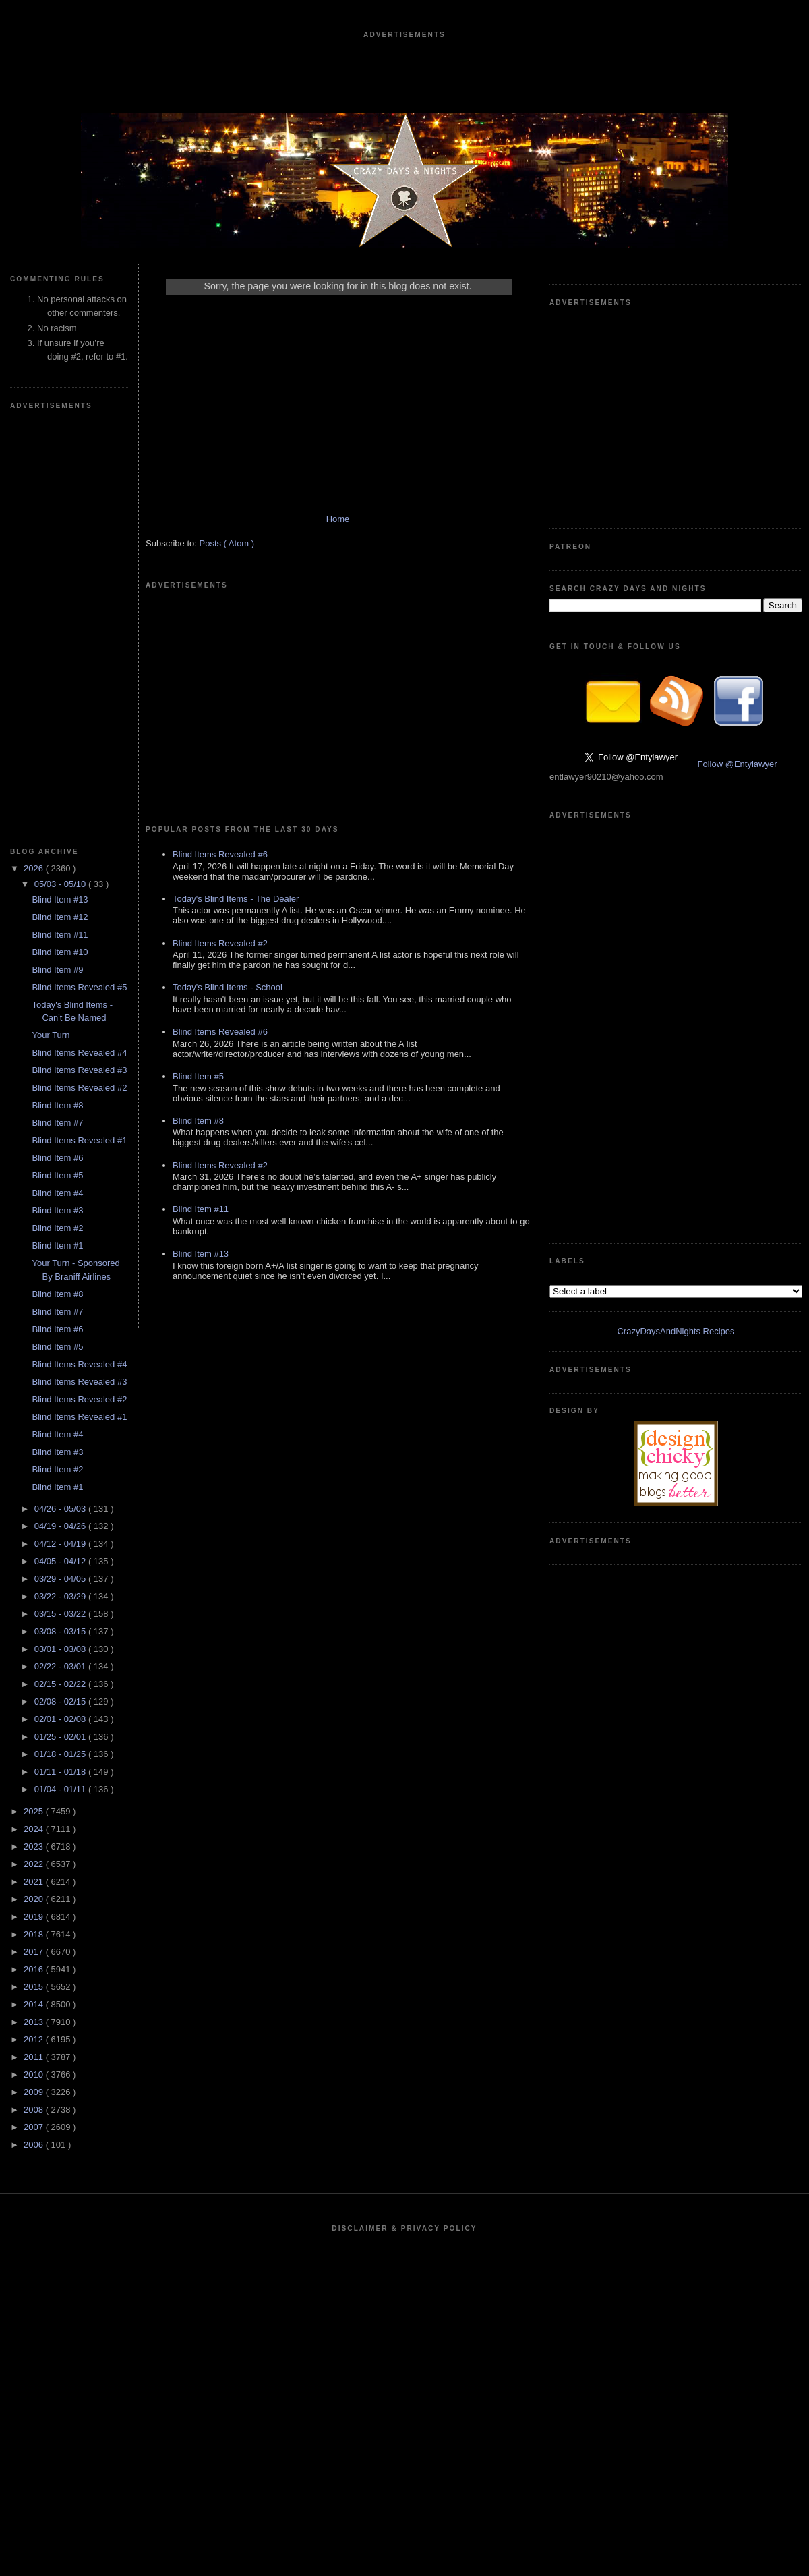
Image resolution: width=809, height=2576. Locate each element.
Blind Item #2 (57, 1228)
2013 (35, 2022)
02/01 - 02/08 (61, 1719)
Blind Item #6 (57, 1158)
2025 (35, 1811)
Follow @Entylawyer (737, 764)
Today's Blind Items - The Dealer (236, 899)
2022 (35, 1864)
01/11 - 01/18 (61, 1772)
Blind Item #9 (57, 970)
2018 (35, 1934)
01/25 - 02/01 (61, 1736)
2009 (35, 2092)
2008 (35, 2110)
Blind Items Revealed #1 (79, 1140)
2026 (35, 868)
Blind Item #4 (57, 1193)
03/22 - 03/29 (61, 1596)
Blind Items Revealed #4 (79, 1053)
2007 (35, 2127)
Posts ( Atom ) (227, 543)
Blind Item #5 (57, 1175)
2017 (35, 1952)
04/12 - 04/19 (61, 1544)
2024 (35, 1829)
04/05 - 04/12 (61, 1561)
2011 (35, 2057)
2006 (35, 2145)
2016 (35, 1969)
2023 (35, 1846)
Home (338, 519)
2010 (35, 2074)
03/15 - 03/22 (61, 1614)
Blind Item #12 (60, 917)
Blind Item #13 (60, 899)
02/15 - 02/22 (61, 1684)
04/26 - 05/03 (61, 1509)
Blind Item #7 (57, 1123)
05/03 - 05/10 (61, 884)
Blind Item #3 (57, 1210)
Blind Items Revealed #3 (79, 1070)
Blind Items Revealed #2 (79, 1088)
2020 (35, 1899)
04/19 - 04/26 (61, 1526)
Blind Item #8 (57, 1105)
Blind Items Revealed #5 (79, 987)
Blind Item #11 (60, 934)
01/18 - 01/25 (61, 1754)
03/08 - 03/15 (61, 1631)
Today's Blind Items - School (227, 987)
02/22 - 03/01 (61, 1666)
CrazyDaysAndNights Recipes (675, 1331)
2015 (35, 1987)
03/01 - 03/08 (61, 1649)
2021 (35, 1882)
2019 (35, 1917)
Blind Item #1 (57, 1245)
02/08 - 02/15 (61, 1701)
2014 (35, 2004)
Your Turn (50, 1035)
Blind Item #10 (60, 952)
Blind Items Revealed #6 (220, 854)
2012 (35, 2039)
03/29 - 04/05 (61, 1579)
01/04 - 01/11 (61, 1789)
